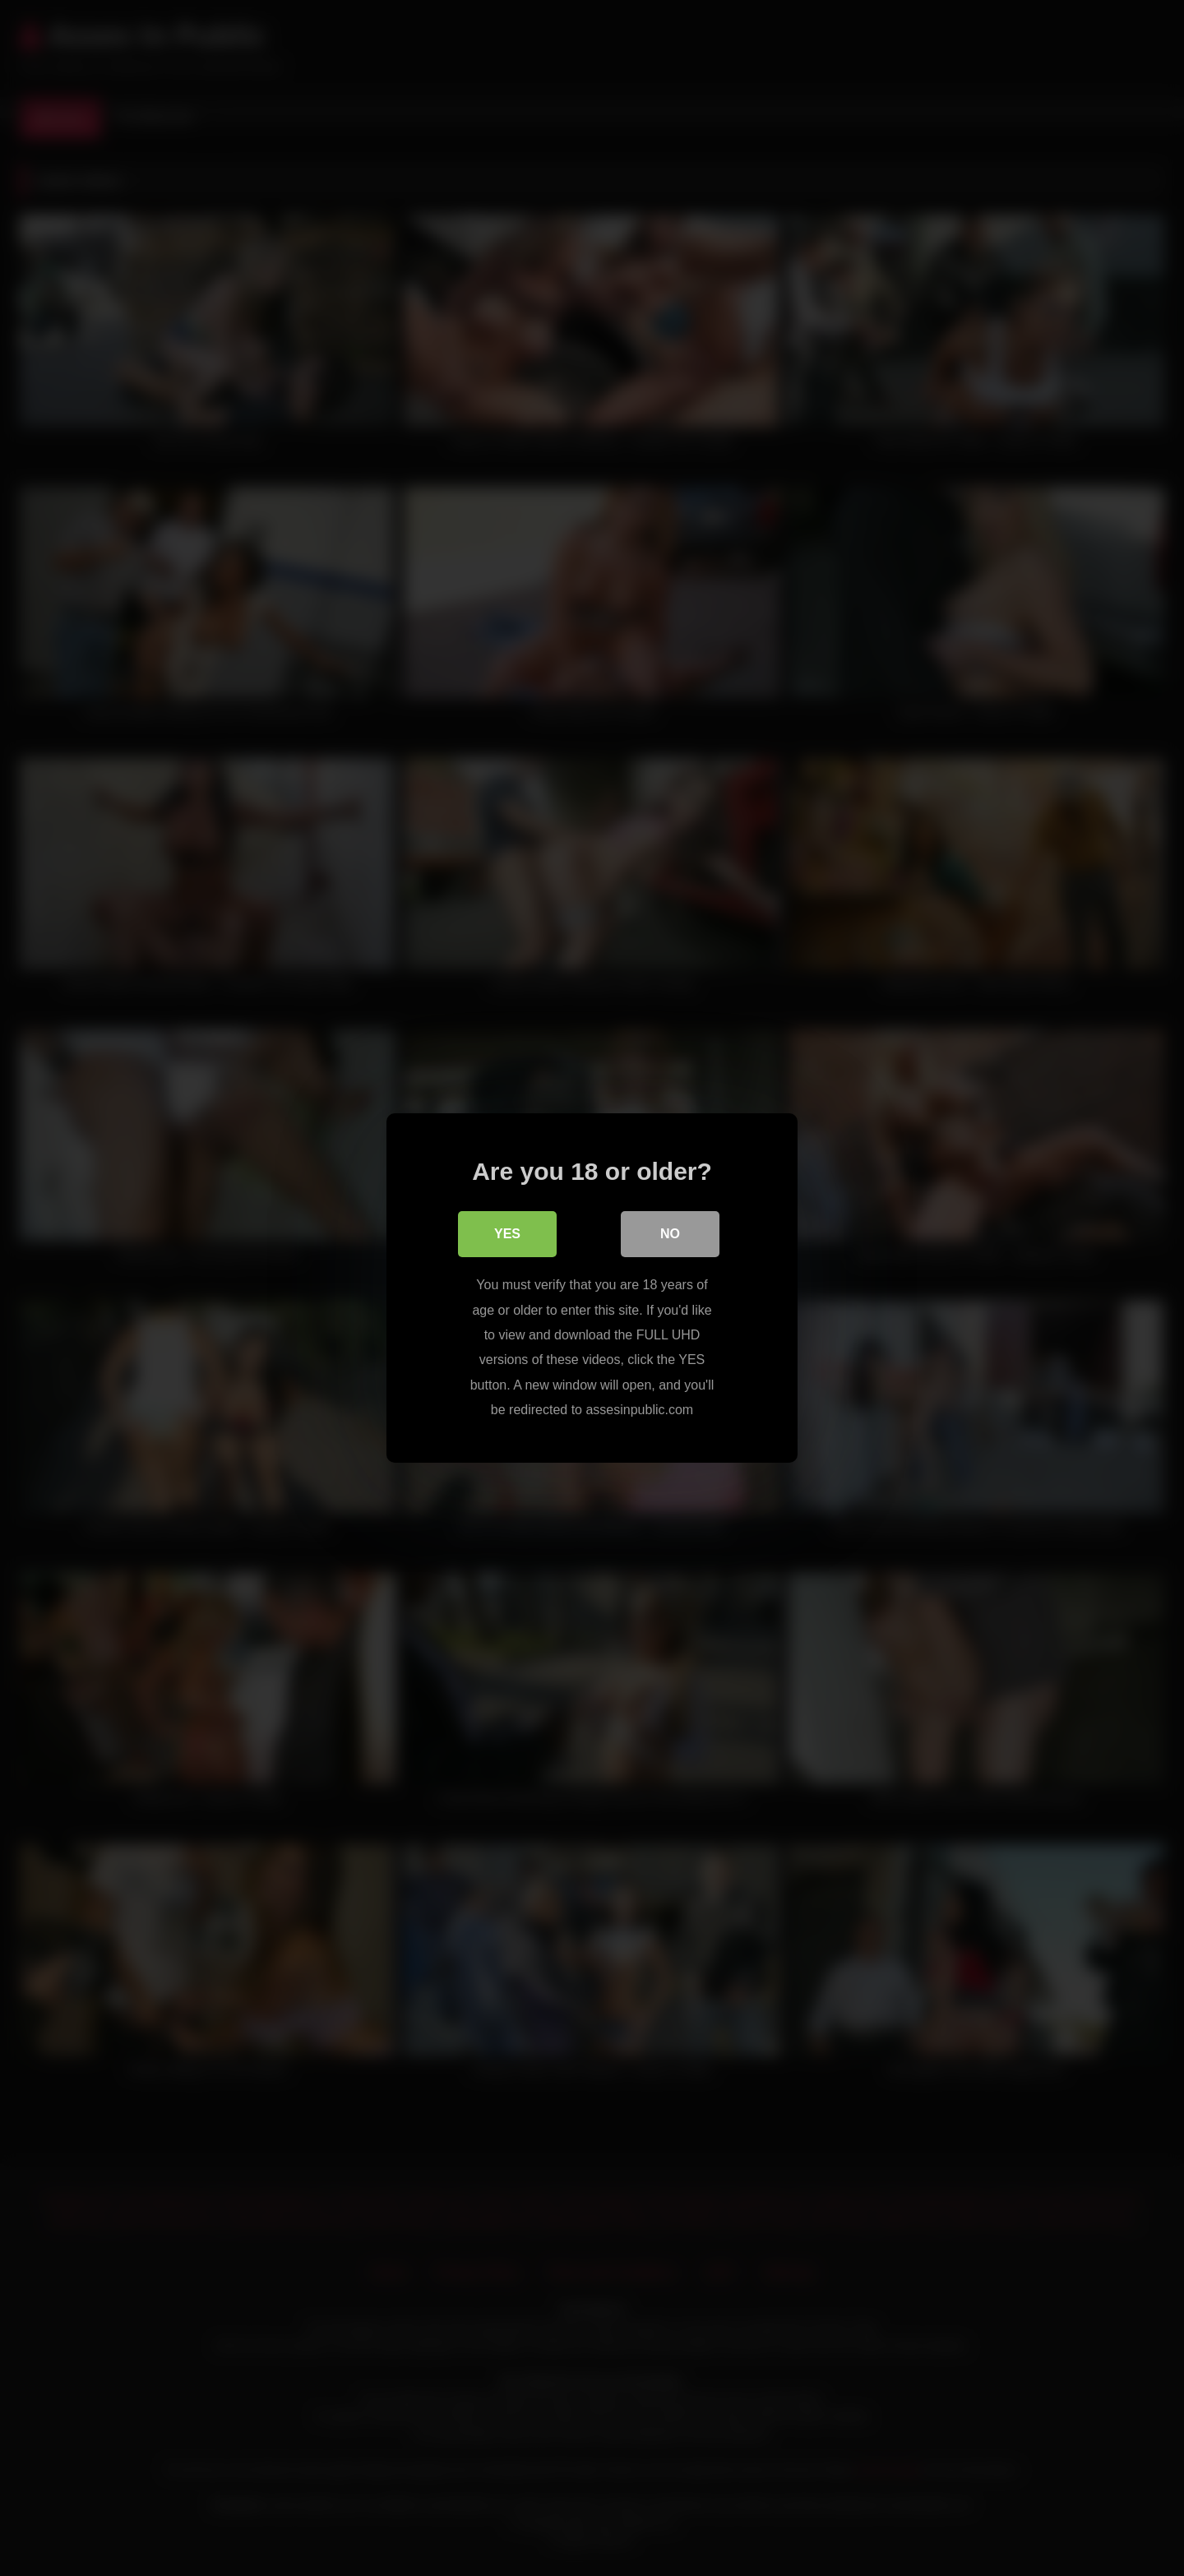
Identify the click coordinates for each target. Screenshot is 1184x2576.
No (670, 1234)
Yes (507, 1234)
